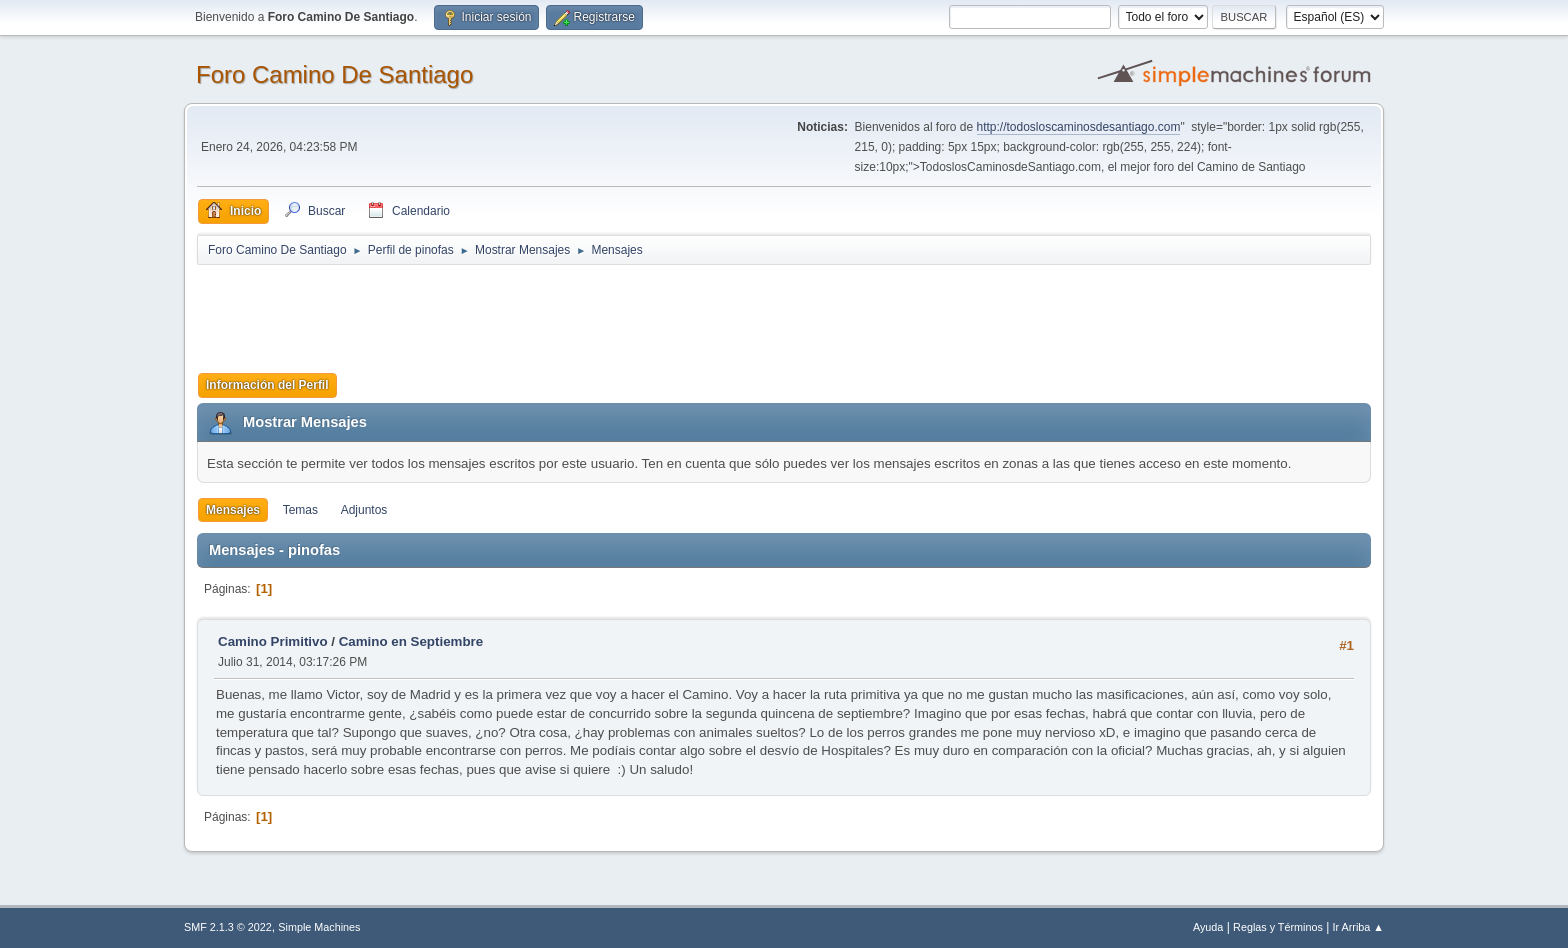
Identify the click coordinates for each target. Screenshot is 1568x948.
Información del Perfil (267, 385)
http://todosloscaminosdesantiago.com (1079, 127)
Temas (300, 510)
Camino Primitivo (273, 641)
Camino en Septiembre (411, 641)
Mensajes (233, 510)
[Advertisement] (549, 312)
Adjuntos (364, 510)
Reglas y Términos (1278, 927)
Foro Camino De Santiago (334, 74)
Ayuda (1208, 927)
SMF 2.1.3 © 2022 (228, 927)
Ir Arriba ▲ (1358, 927)
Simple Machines (319, 927)
